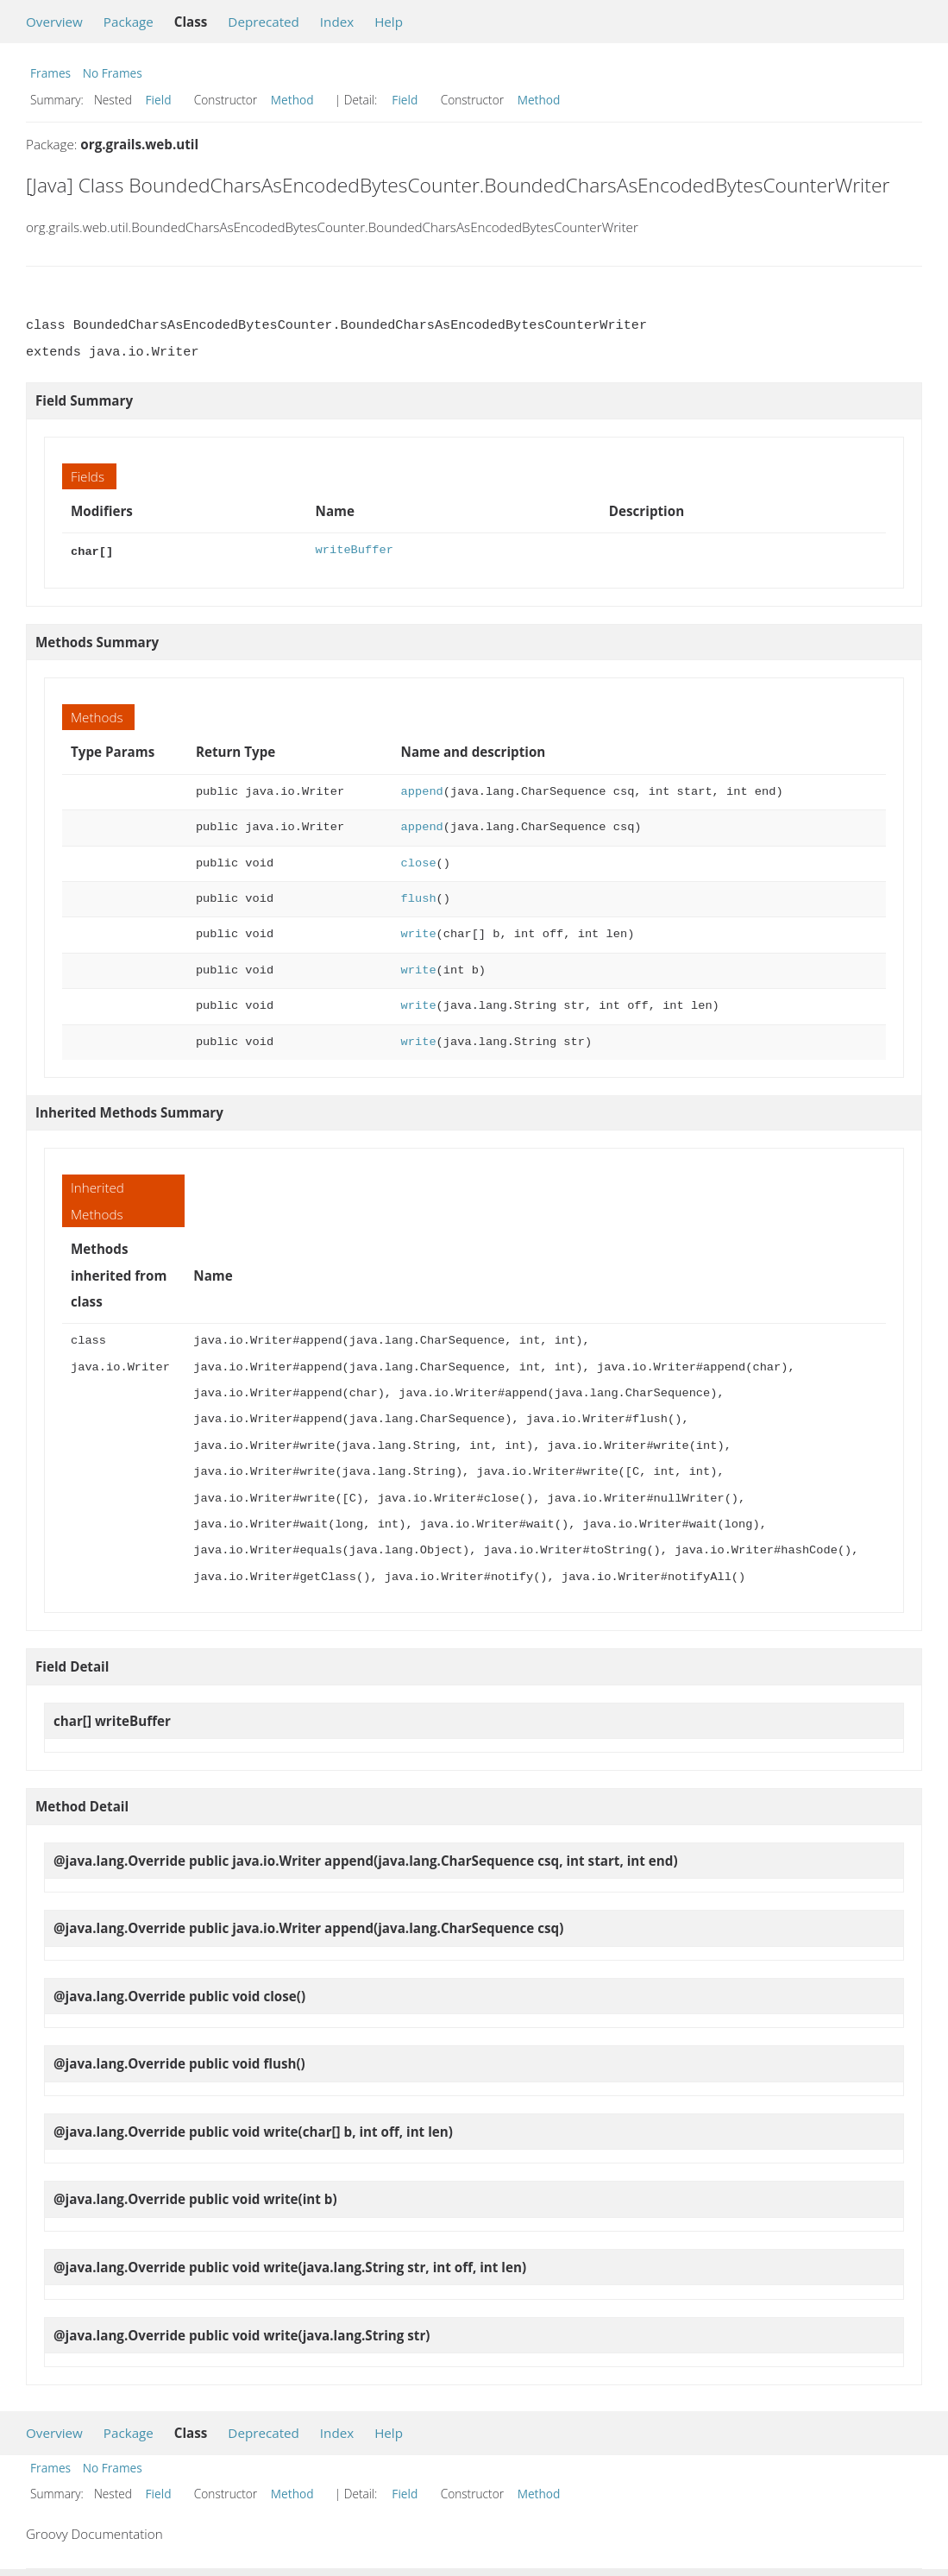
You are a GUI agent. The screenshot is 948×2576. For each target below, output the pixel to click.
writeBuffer (354, 550)
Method (292, 99)
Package (129, 21)
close (418, 861)
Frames (50, 73)
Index (337, 21)
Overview (54, 21)
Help (388, 21)
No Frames (112, 73)
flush (418, 897)
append (422, 790)
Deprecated (263, 21)
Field (159, 99)
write (418, 932)
